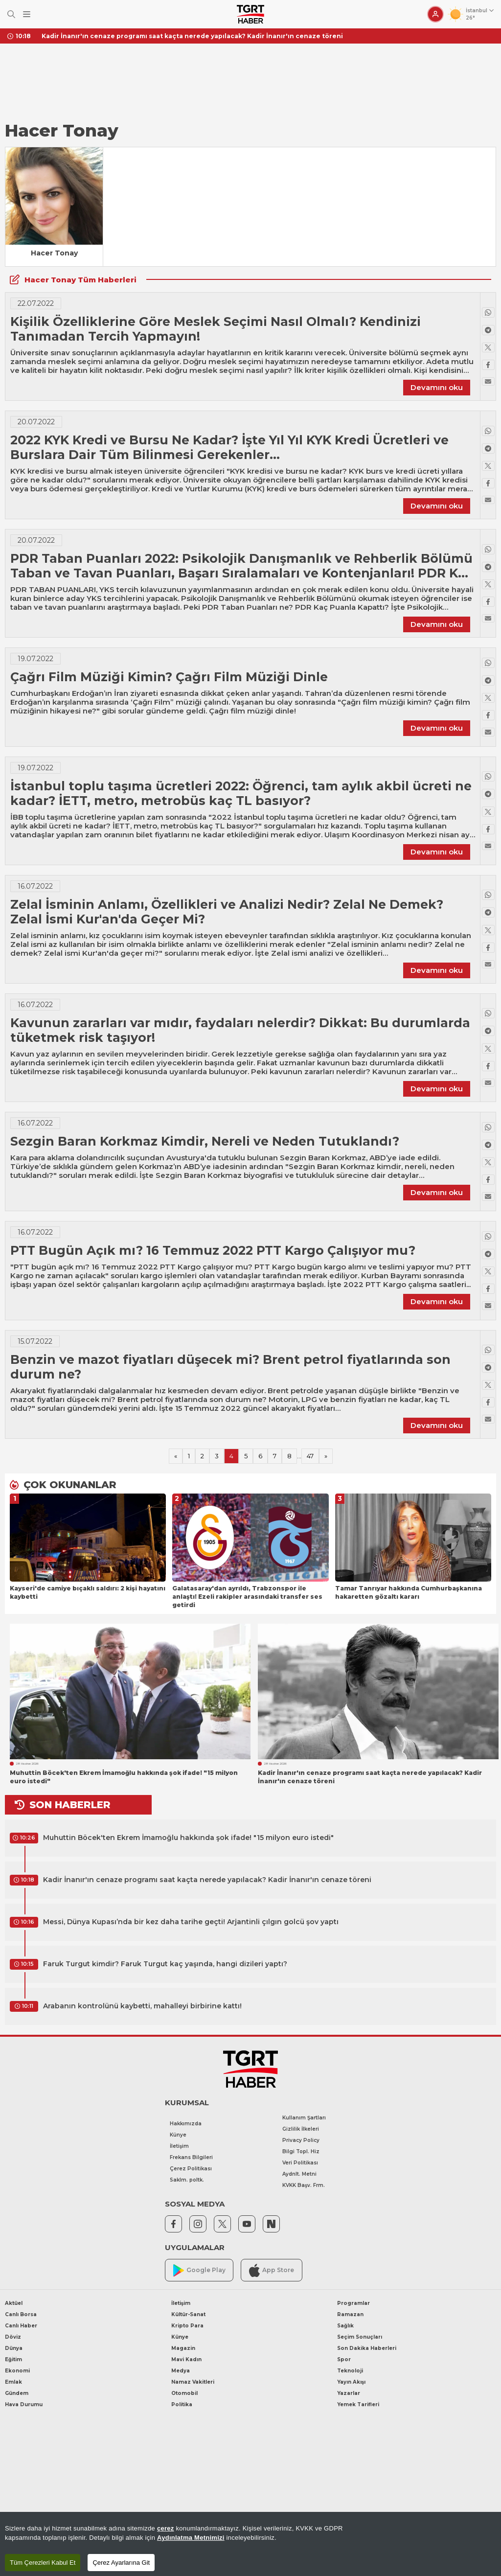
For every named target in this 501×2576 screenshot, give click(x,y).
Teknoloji (350, 2371)
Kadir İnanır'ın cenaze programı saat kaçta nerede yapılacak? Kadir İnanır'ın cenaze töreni (192, 36)
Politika (181, 2404)
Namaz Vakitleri (192, 2382)
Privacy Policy (300, 2140)
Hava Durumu (24, 2404)
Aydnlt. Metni (299, 2174)
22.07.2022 (36, 303)
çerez (165, 2528)
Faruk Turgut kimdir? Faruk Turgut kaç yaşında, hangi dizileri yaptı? (165, 1963)
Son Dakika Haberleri (366, 2348)
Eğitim (13, 2359)
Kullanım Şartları (304, 2118)
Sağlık (345, 2326)
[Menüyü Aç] (26, 14)
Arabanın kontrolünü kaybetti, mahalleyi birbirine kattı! (142, 2005)
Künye (178, 2135)
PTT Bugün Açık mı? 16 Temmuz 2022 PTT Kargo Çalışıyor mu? (212, 1250)
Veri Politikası (300, 2163)
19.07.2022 (35, 658)
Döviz (13, 2337)
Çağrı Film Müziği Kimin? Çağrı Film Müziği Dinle (169, 676)
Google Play (199, 2270)
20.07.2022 (36, 421)
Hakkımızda (186, 2123)
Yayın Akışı (351, 2382)
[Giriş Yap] (435, 14)
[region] (250, 2544)
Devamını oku (436, 387)
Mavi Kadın (186, 2359)
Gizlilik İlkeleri (300, 2129)
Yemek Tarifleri (358, 2404)
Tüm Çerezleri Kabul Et (42, 2562)
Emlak (13, 2382)
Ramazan (350, 2314)
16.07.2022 (35, 886)
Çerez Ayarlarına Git (121, 2562)
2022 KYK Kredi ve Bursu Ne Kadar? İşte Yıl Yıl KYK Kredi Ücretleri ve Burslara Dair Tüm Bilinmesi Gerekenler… (229, 447)
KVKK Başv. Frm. (303, 2185)
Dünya (14, 2348)
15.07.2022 (35, 1341)
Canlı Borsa (21, 2314)
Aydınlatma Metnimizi (191, 2537)
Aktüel (14, 2303)
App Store (271, 2270)
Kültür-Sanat (188, 2314)
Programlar (353, 2303)
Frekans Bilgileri (191, 2157)
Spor (344, 2359)
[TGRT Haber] (250, 14)
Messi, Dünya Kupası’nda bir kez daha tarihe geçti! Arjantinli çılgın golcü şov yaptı (191, 1921)
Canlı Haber (21, 2326)
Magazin (183, 2348)
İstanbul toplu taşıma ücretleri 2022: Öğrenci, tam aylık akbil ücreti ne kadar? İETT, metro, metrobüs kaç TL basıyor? (241, 793)
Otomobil (184, 2393)
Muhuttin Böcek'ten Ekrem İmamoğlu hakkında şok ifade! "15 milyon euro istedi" (188, 1837)
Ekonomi (17, 2371)
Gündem (16, 2393)
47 (310, 1456)
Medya (180, 2371)
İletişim (179, 2146)
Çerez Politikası (191, 2168)
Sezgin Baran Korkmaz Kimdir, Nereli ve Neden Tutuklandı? (204, 1141)
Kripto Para (187, 2326)
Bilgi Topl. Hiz (300, 2151)
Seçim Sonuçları (359, 2337)
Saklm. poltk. (187, 2180)
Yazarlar (348, 2393)
